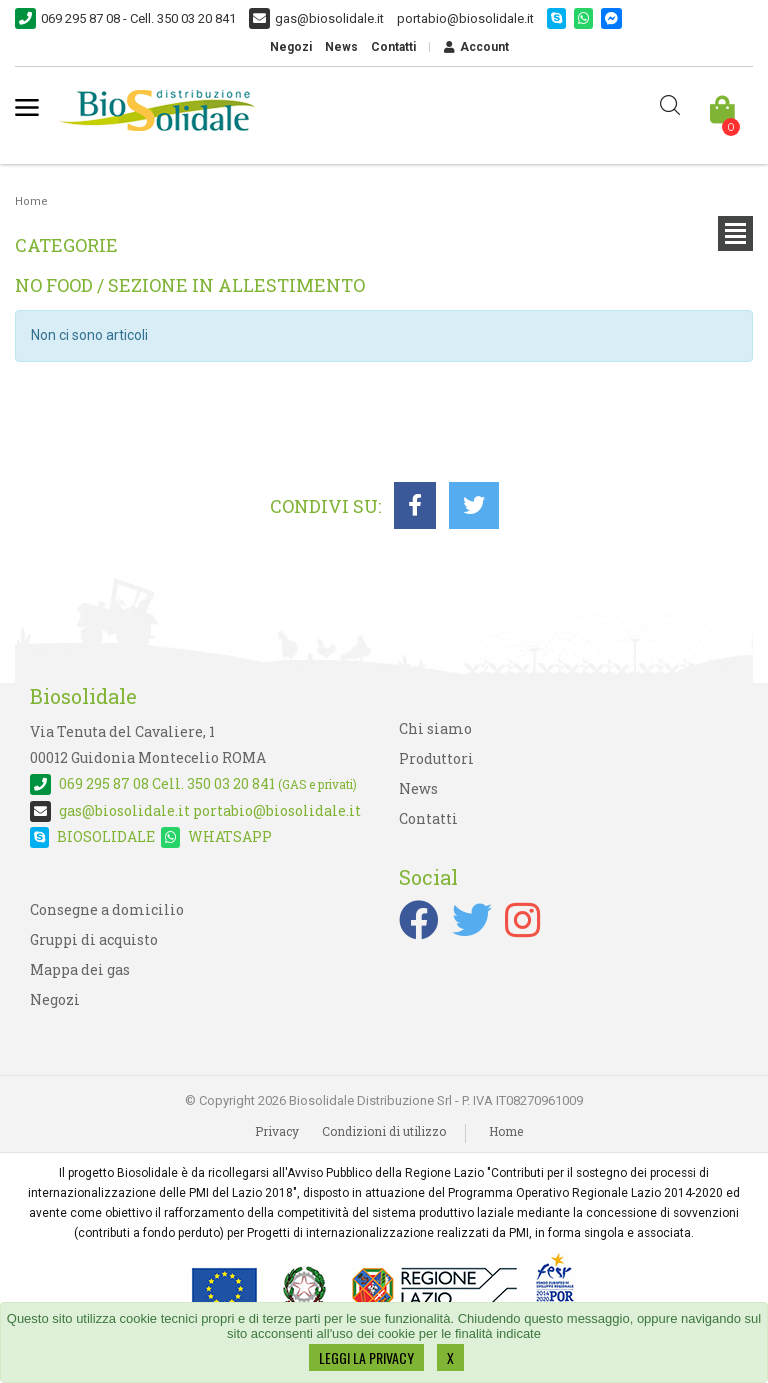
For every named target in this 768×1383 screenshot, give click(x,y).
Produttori (436, 758)
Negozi (291, 47)
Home (31, 201)
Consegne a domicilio (107, 909)
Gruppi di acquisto (94, 939)
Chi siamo (435, 728)
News (341, 47)
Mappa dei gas (80, 969)
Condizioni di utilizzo (384, 1131)
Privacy (277, 1131)
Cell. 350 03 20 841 (193, 783)
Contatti (393, 47)
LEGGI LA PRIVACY (366, 1357)
